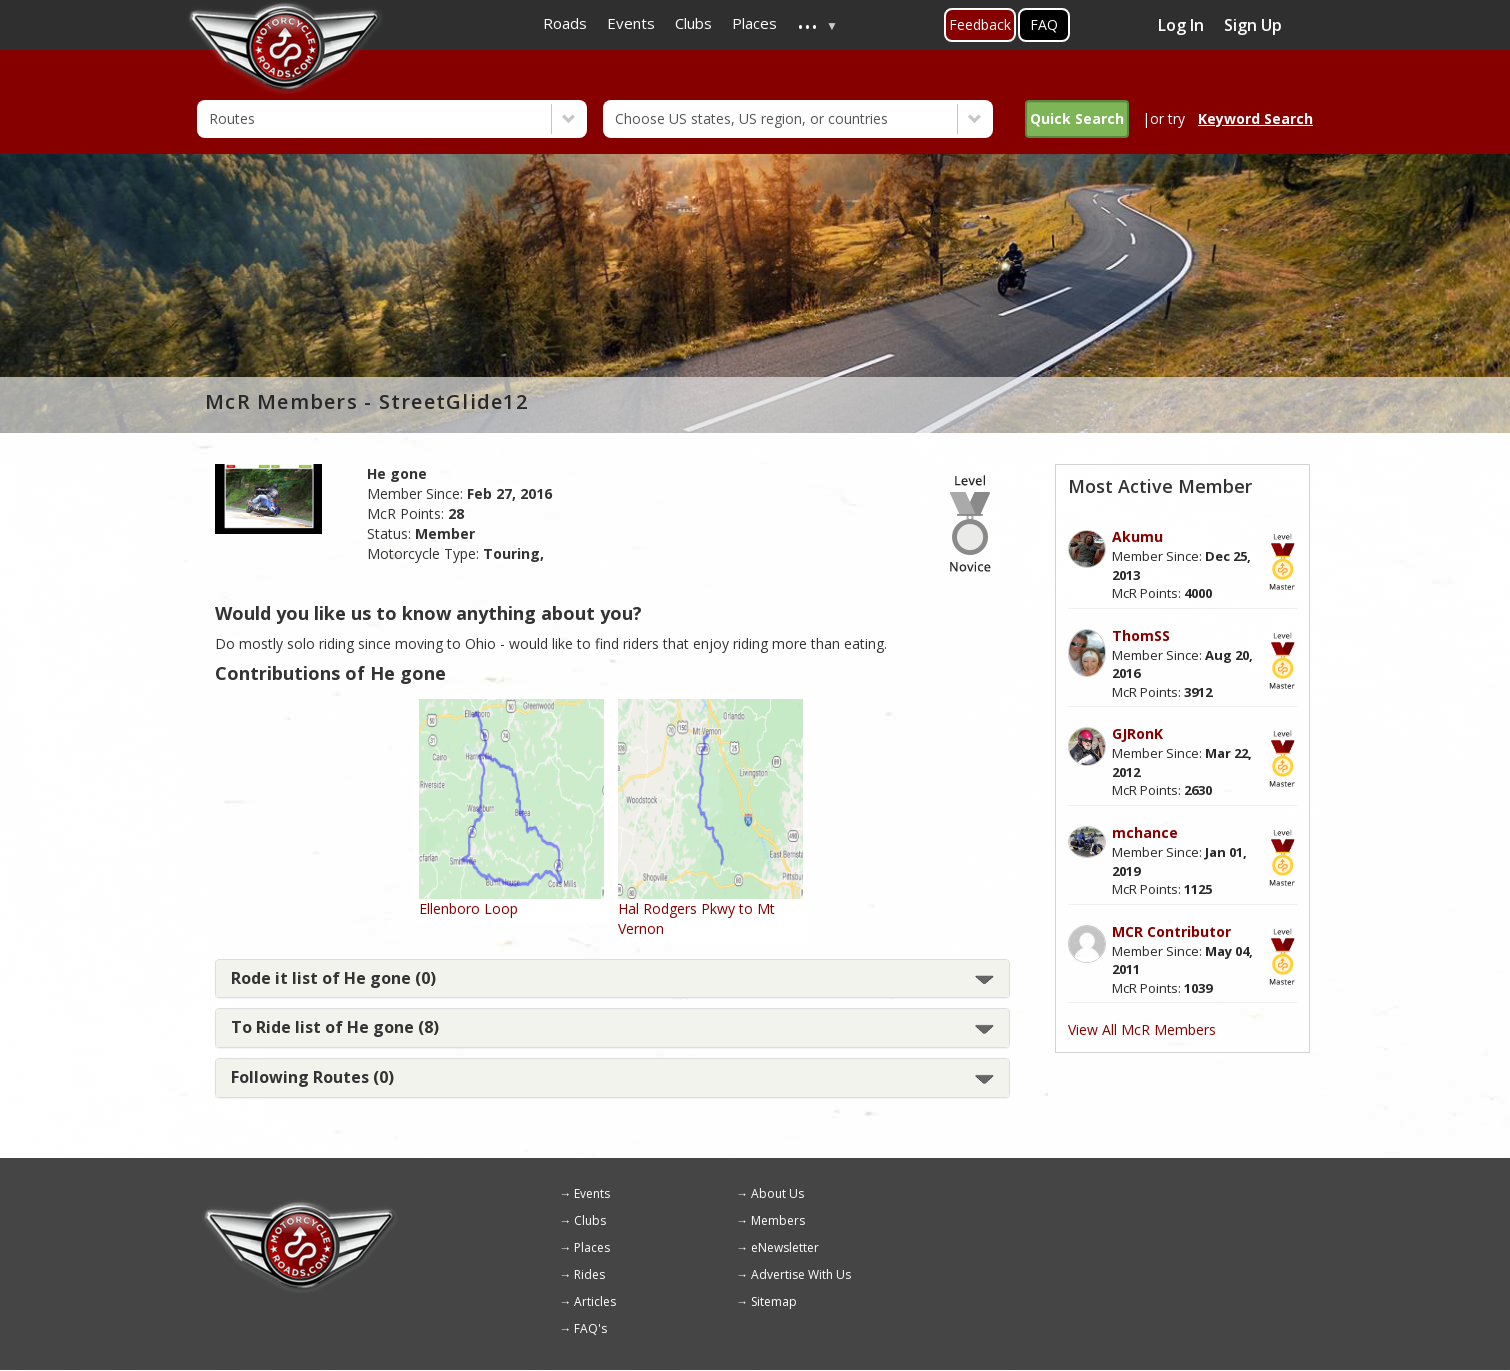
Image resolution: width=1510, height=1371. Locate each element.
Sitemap (774, 1301)
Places (592, 1247)
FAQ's (590, 1328)
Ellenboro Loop (468, 908)
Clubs (590, 1220)
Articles (595, 1301)
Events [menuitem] (631, 23)
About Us (777, 1193)
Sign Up (1253, 25)
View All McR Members (1142, 1029)
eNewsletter (785, 1247)
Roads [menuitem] (565, 23)
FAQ (1044, 24)
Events (592, 1193)
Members (778, 1220)
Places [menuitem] (754, 23)
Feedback (980, 24)
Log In (1181, 25)
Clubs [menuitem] (693, 23)
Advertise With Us (801, 1274)
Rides (589, 1274)
